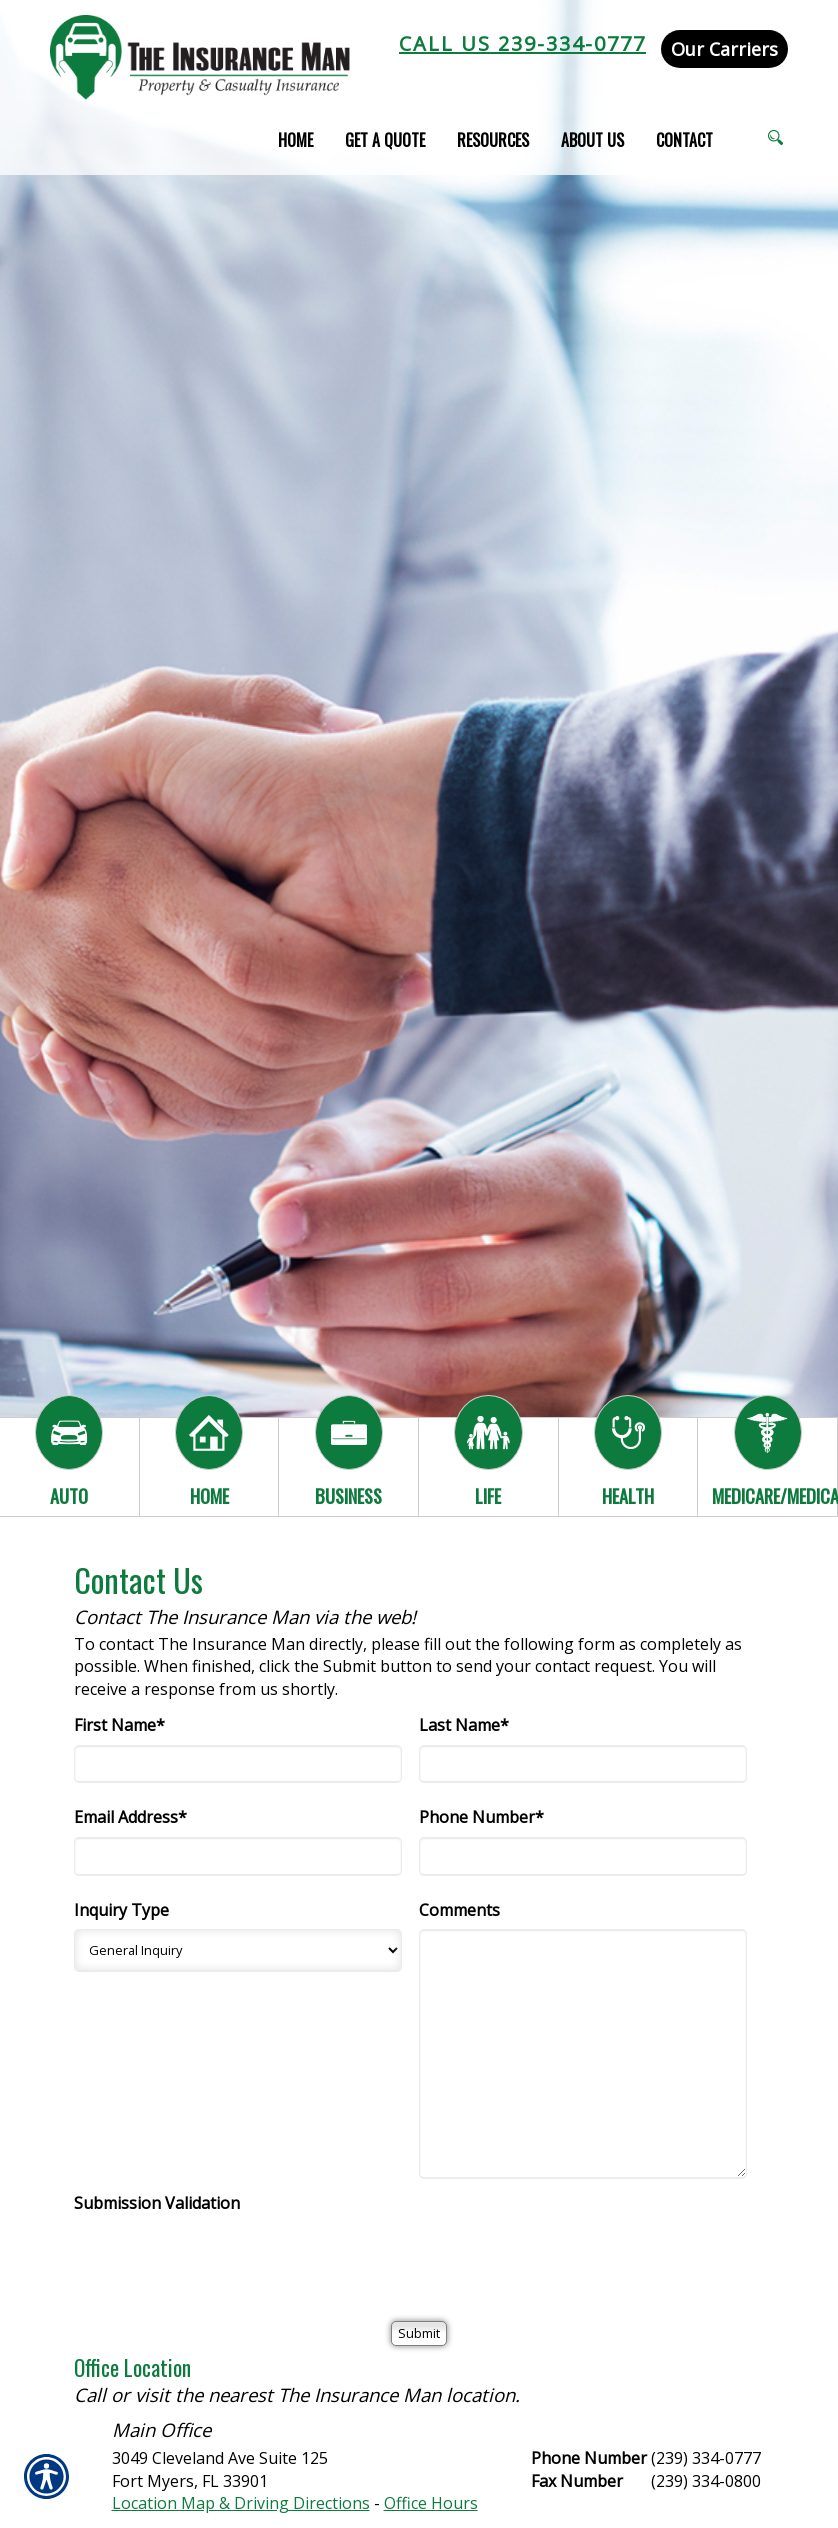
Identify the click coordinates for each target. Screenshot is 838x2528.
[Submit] (419, 2333)
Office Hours (431, 2503)
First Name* (119, 1725)
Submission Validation (157, 2203)
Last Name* (464, 1725)
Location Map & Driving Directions (241, 2503)
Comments (459, 1910)
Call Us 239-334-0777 (522, 43)
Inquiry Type (121, 1910)
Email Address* (130, 1817)
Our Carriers (724, 49)
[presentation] (226, 2262)
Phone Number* (481, 1817)
